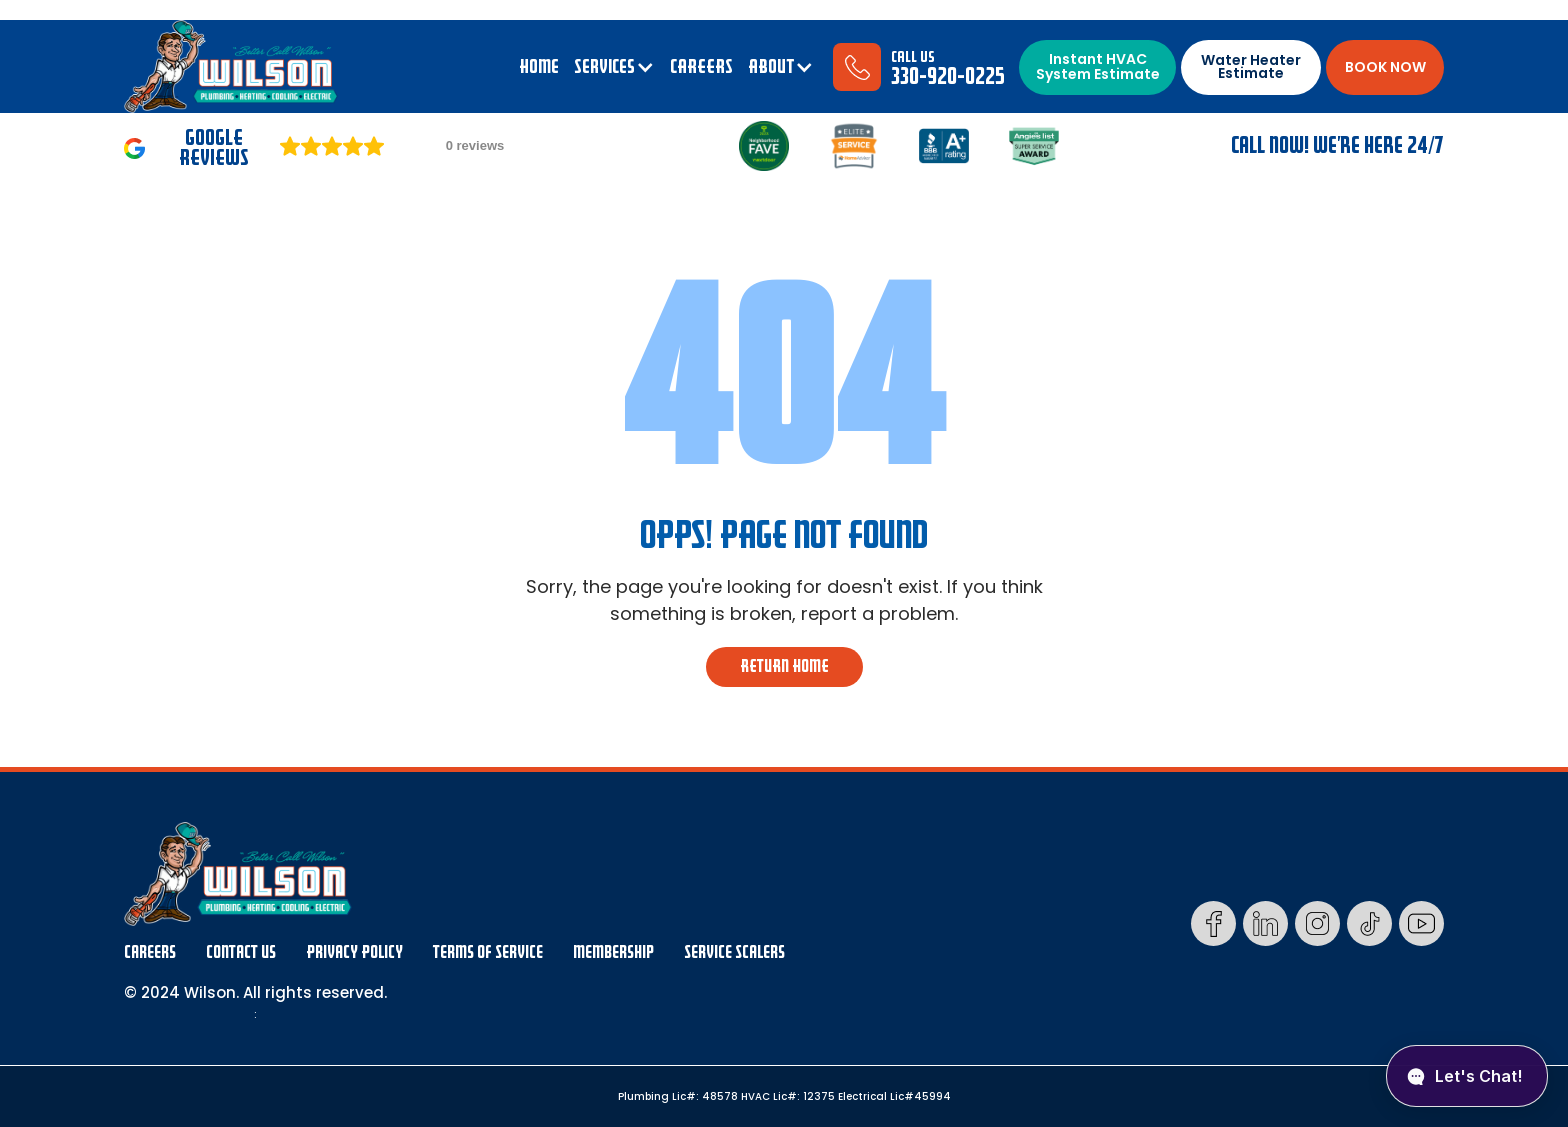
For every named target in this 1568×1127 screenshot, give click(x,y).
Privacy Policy (354, 952)
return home (784, 666)
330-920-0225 (948, 76)
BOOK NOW (1385, 67)
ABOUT (771, 67)
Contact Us (241, 952)
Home (539, 67)
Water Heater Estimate (1251, 66)
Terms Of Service (488, 952)
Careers (150, 952)
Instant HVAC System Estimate (1098, 66)
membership (613, 952)
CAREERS (701, 67)
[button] (614, 67)
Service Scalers (734, 952)
